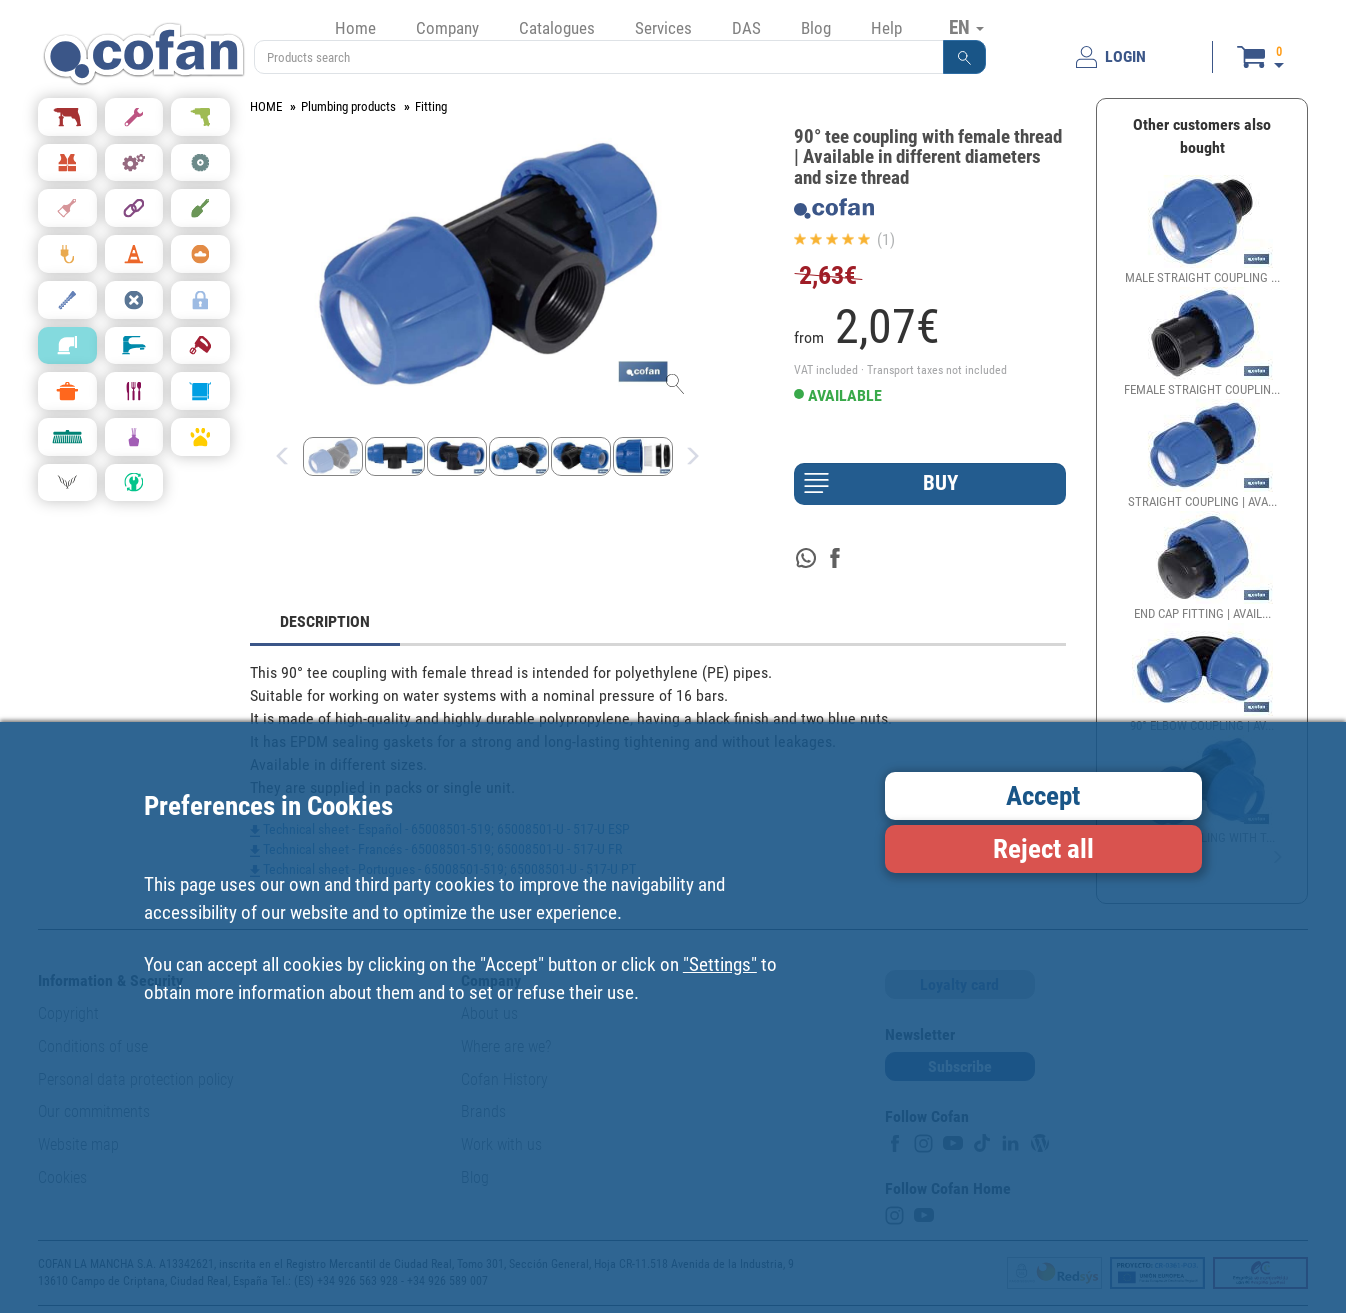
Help (886, 28)
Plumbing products (348, 106)
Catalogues (557, 28)
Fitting (431, 106)
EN (966, 27)
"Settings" (720, 964)
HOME (266, 106)
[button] (965, 57)
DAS (746, 28)
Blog (816, 28)
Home (355, 28)
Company (447, 28)
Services (663, 28)
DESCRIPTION (325, 621)
